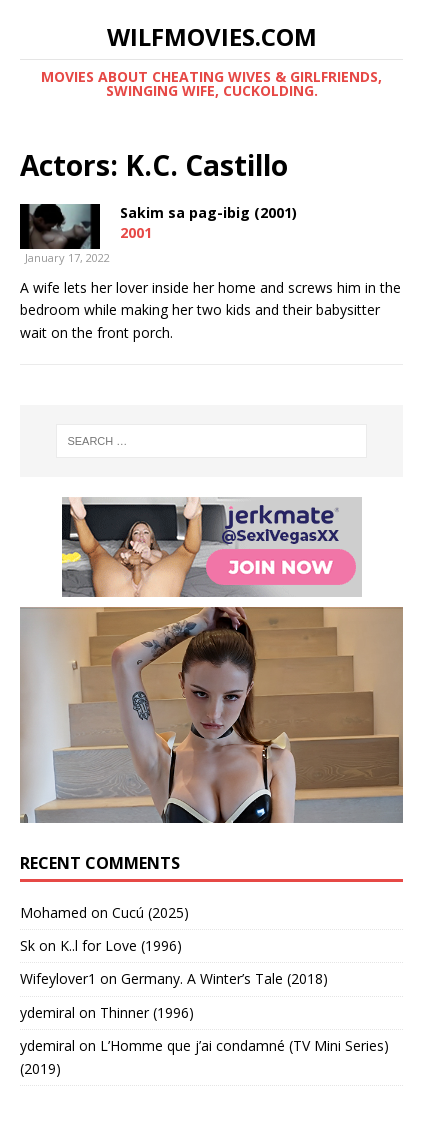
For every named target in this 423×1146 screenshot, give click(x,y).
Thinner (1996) (147, 1012)
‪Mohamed (53, 912)
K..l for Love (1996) (121, 945)
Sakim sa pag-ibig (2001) (208, 212)
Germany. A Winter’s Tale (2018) (224, 978)
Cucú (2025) (150, 912)
